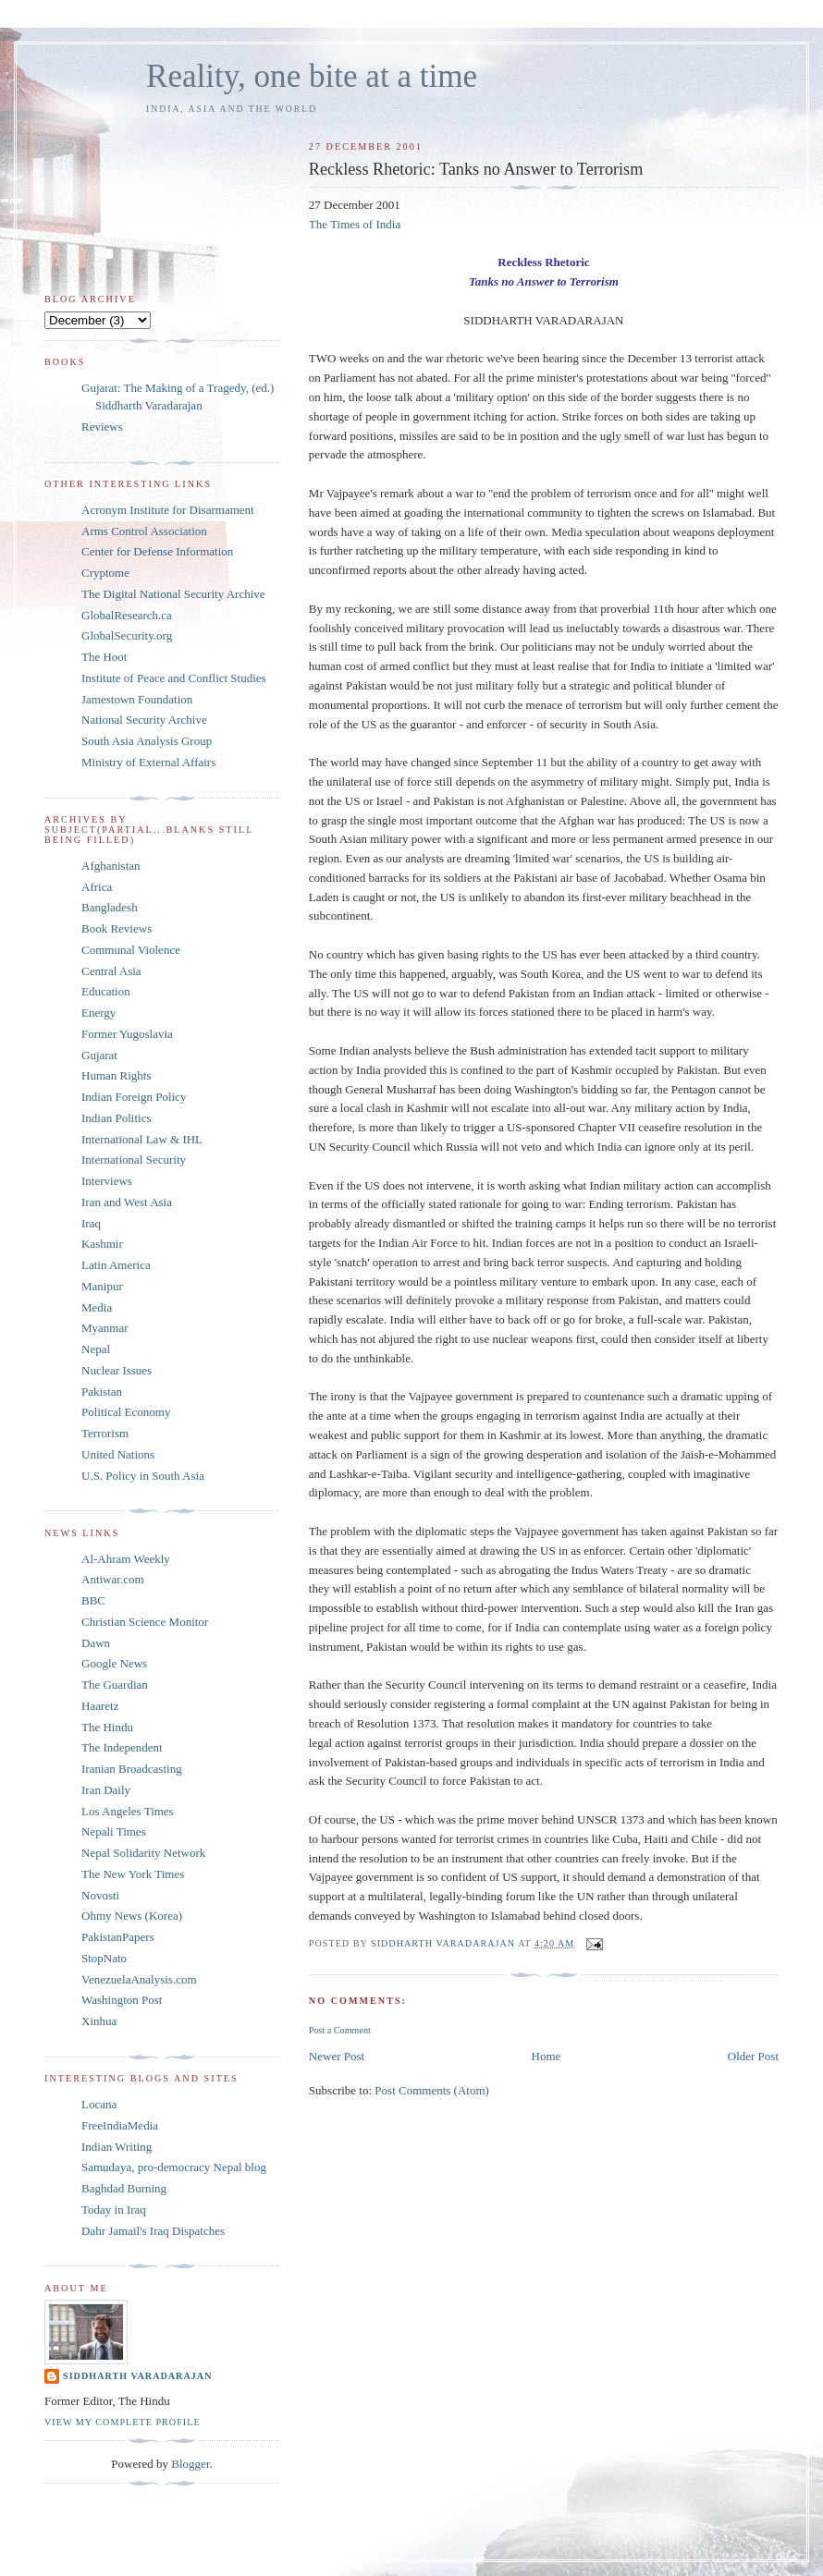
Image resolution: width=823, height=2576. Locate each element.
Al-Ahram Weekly (125, 1559)
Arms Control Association (144, 531)
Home (546, 2056)
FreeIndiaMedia (119, 2125)
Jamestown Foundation (136, 699)
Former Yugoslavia (127, 1034)
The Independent (122, 1747)
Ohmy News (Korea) (131, 1916)
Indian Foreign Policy (133, 1097)
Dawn (95, 1643)
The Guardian (114, 1684)
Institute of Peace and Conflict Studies (173, 678)
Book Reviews (116, 928)
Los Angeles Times (127, 1811)
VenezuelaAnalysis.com (139, 1979)
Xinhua (99, 2021)
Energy (98, 1012)
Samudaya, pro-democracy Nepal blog (173, 2167)
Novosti (100, 1895)
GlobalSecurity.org (126, 635)
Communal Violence (130, 950)
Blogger (190, 2464)
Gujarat (99, 1055)
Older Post (753, 2056)
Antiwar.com (112, 1579)
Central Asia (111, 971)
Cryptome (105, 573)
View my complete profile (122, 2422)
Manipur (102, 1286)
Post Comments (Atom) (432, 2090)
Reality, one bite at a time (311, 76)
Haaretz (99, 1706)
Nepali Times (113, 1831)
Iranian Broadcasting (131, 1769)
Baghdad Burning (123, 2188)
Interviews (106, 1181)
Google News (114, 1663)
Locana (99, 2104)
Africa (96, 887)
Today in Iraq (113, 2209)
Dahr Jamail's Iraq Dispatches (153, 2231)
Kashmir (102, 1244)
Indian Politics (116, 1118)
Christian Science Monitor (144, 1622)
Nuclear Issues (116, 1370)
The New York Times (132, 1874)
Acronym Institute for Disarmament (167, 510)
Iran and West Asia (126, 1202)
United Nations (117, 1454)
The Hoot (104, 657)
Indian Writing (116, 2147)
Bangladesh (109, 907)
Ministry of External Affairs (148, 762)
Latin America (116, 1265)
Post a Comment (340, 2030)
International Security (133, 1159)
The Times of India (354, 224)
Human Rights (116, 1075)
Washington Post (121, 2000)
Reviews (102, 426)
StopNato (104, 1958)
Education (105, 991)
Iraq (91, 1223)
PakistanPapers (117, 1937)
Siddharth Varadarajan (137, 2376)
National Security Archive (144, 719)
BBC (93, 1600)
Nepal (95, 1349)
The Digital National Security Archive (173, 594)
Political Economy (125, 1412)
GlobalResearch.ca (126, 615)
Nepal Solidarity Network (143, 1853)
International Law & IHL (142, 1139)
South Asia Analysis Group (146, 741)
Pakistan (101, 1391)
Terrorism (105, 1433)
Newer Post (336, 2056)
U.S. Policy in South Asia (142, 1476)
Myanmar (105, 1328)
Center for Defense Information (157, 551)
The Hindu (107, 1727)
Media (96, 1307)
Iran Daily (105, 1790)
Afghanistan (111, 866)
